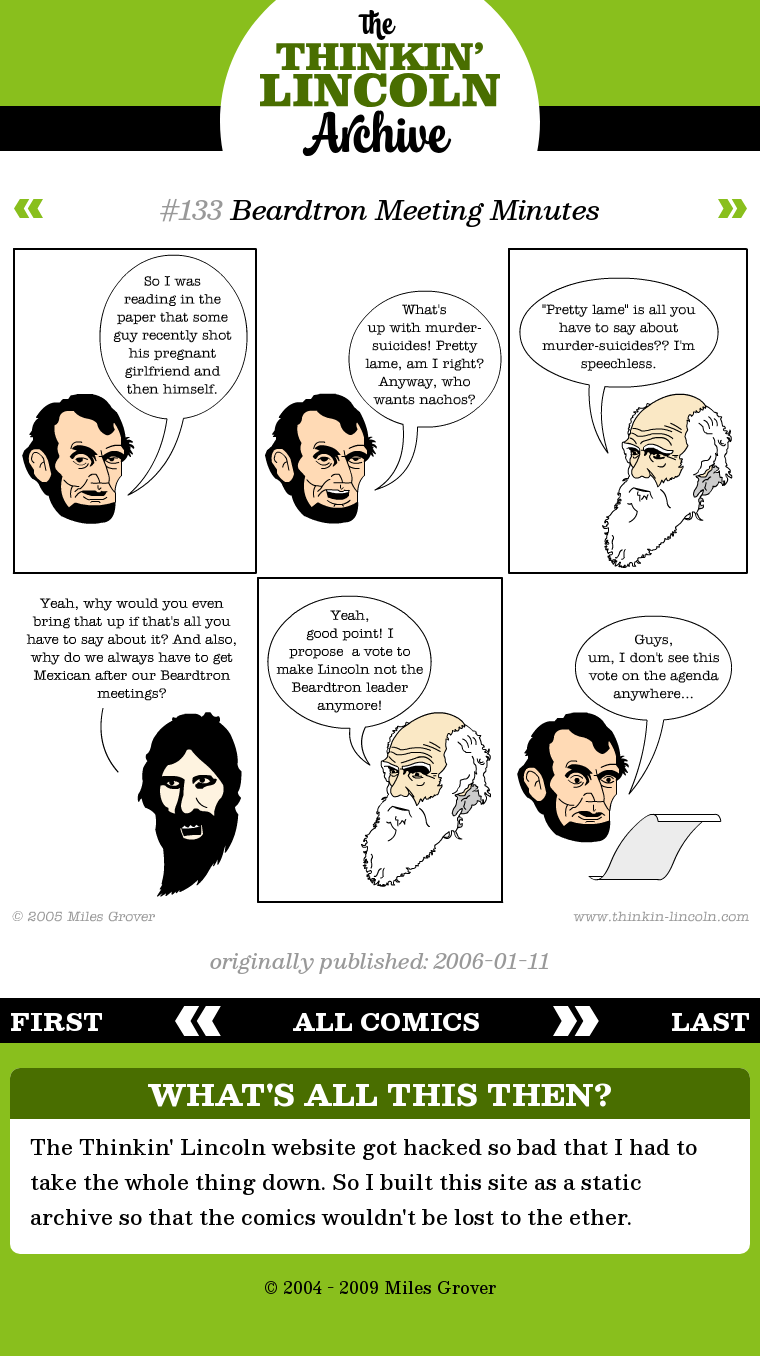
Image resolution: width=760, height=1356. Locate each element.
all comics (386, 1021)
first (56, 1021)
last (710, 1021)
